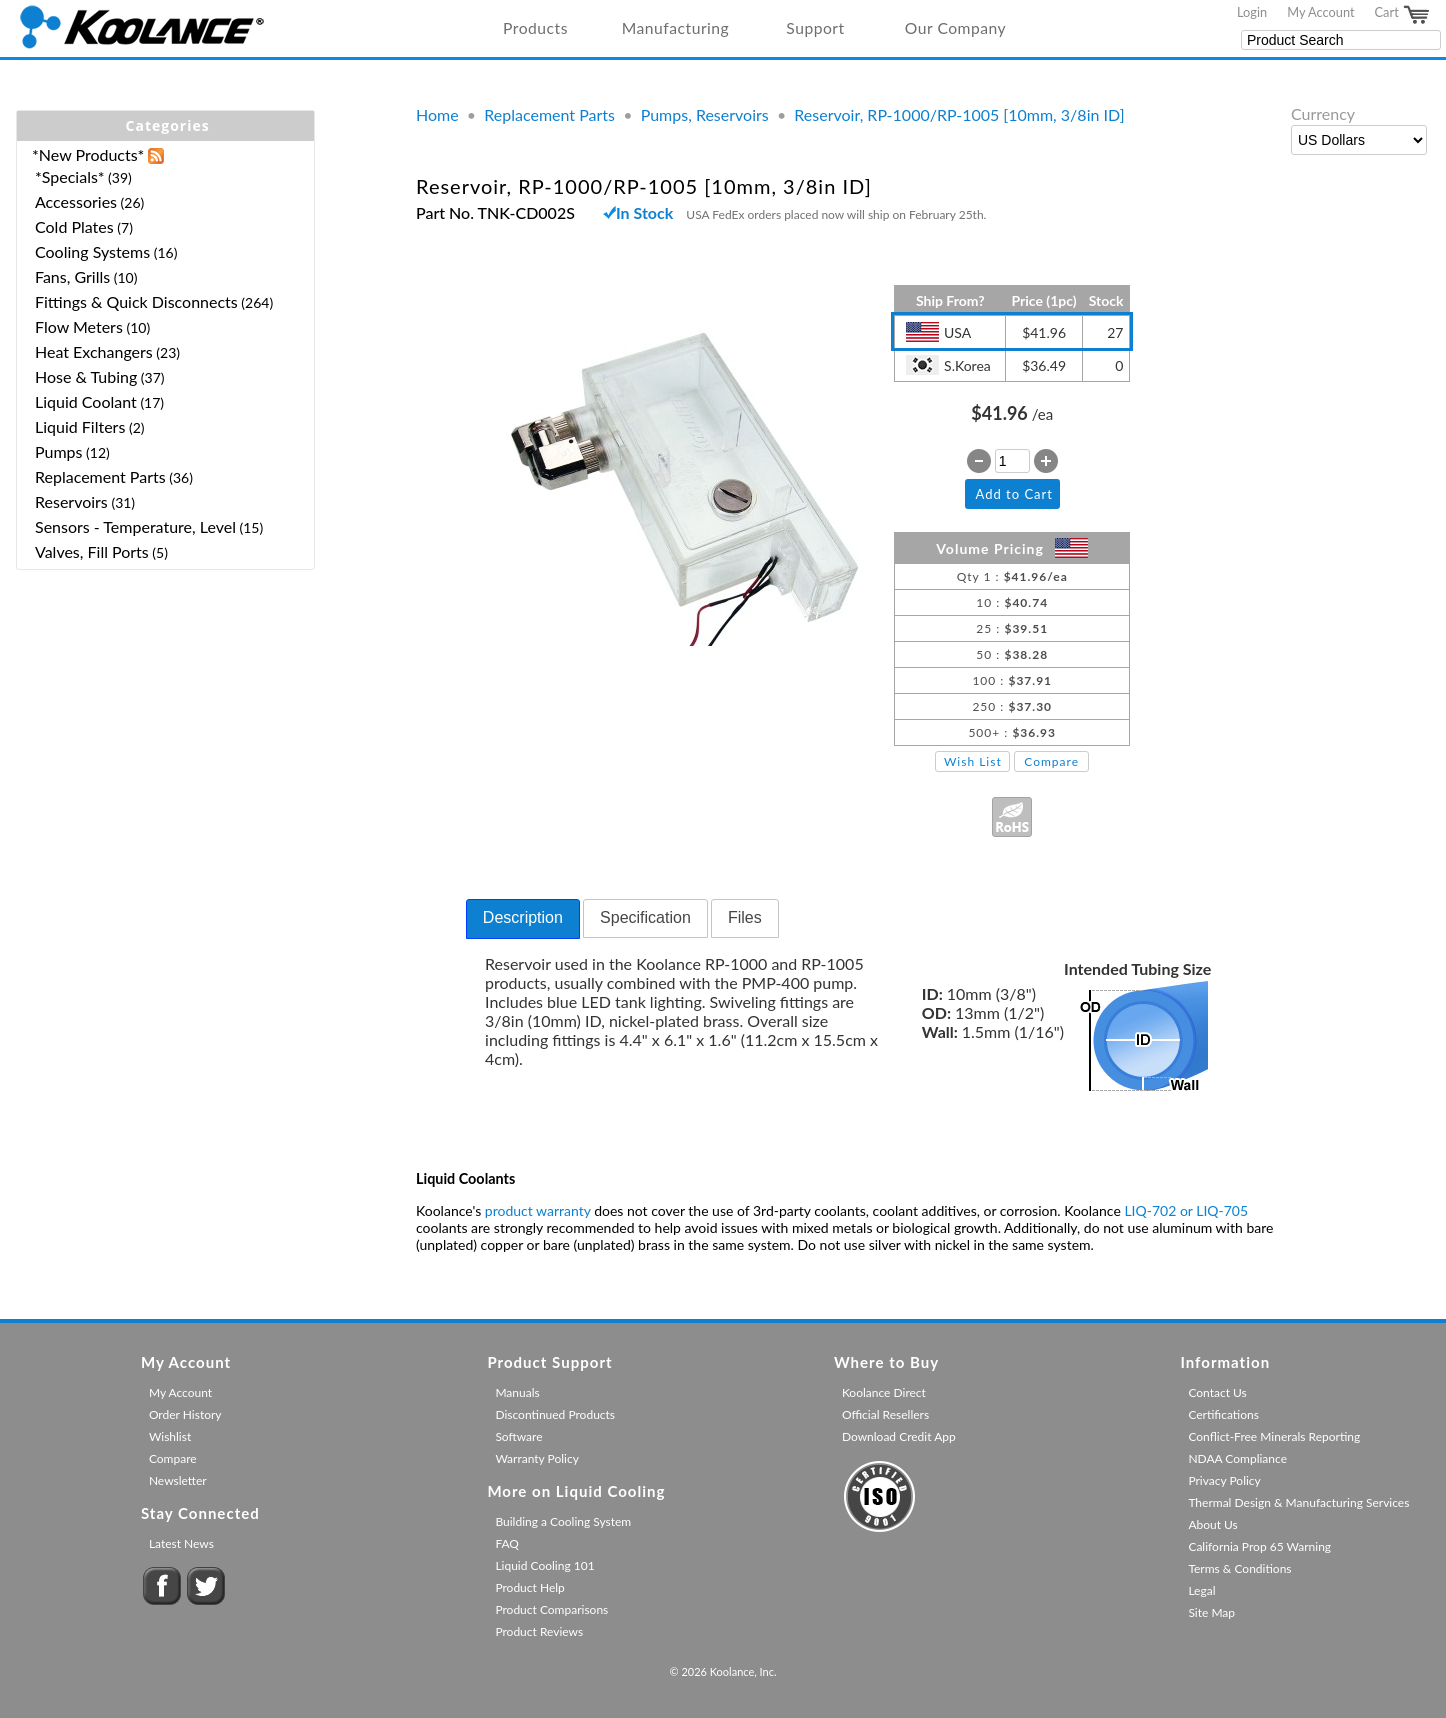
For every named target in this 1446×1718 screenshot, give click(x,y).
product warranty (538, 1210)
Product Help (529, 1587)
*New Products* (88, 154)
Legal (1201, 1590)
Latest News (181, 1543)
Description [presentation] (523, 917)
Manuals (517, 1392)
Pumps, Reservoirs (705, 114)
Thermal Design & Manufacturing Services (1298, 1502)
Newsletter (178, 1480)
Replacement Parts (549, 114)
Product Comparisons (551, 1609)
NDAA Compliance (1237, 1458)
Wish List (973, 761)
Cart (1403, 15)
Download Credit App (899, 1436)
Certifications (1223, 1414)
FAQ (507, 1543)
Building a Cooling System (563, 1521)
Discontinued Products (555, 1414)
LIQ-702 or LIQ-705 (1186, 1210)
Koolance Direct (884, 1392)
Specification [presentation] (645, 917)
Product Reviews (539, 1631)
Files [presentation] (745, 917)
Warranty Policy (537, 1458)
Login (1252, 12)
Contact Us (1217, 1392)
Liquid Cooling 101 (544, 1565)
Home (437, 114)
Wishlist (170, 1436)
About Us (1212, 1524)
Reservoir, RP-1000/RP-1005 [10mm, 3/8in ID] (959, 114)
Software (518, 1436)
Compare (1051, 761)
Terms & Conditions (1239, 1568)
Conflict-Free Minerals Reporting (1274, 1436)
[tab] (523, 919)
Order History (185, 1414)
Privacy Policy (1224, 1480)
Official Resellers (885, 1414)
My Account (1320, 12)
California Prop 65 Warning (1259, 1546)
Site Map (1211, 1612)
